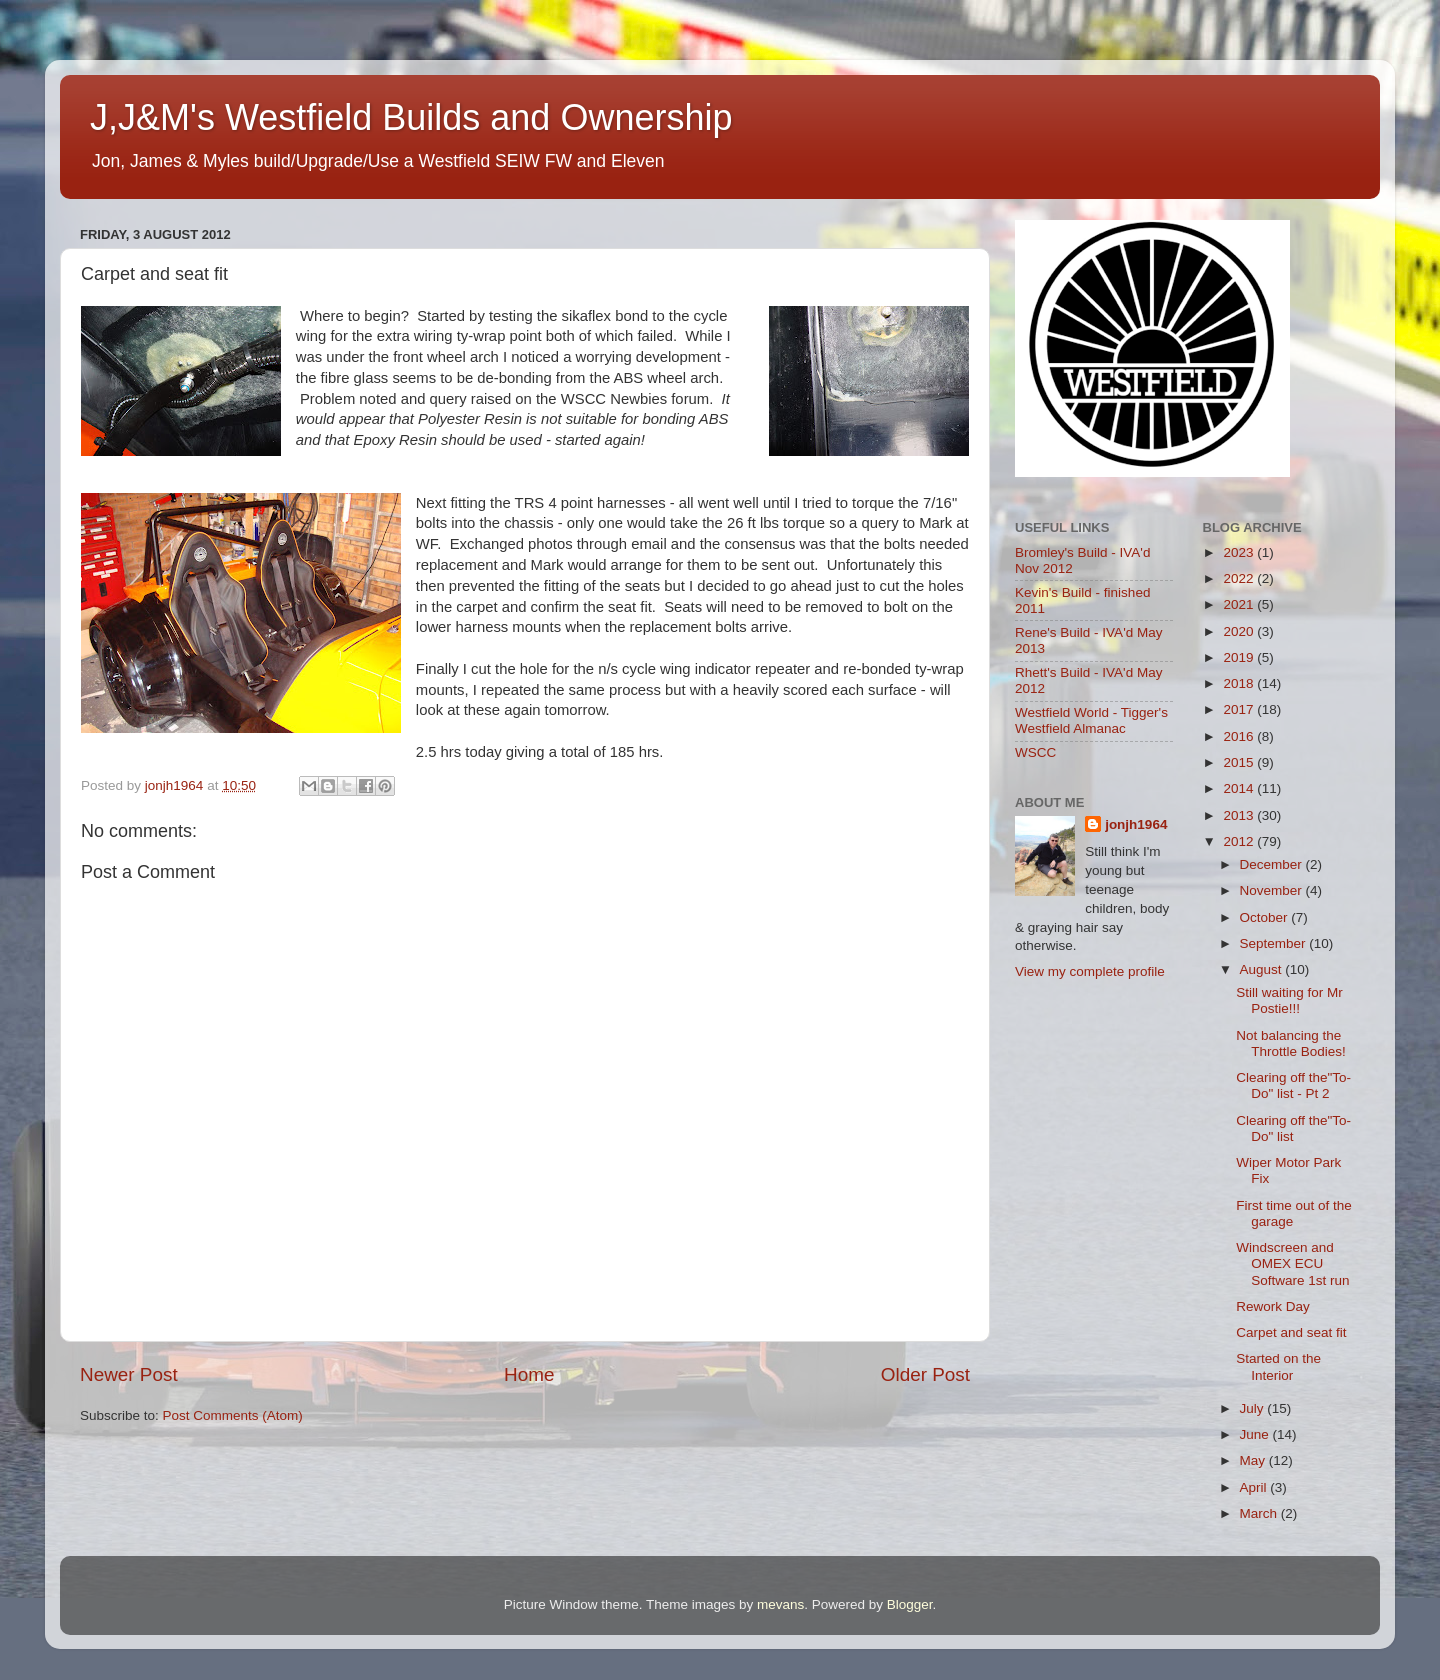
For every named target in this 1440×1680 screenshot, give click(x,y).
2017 (1240, 709)
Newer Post (129, 1374)
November (1273, 890)
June (1256, 1434)
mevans (780, 1604)
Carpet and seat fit (1291, 1332)
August (1263, 969)
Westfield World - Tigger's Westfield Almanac (1091, 720)
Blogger (910, 1604)
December (1273, 864)
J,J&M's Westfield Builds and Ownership (411, 117)
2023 (1240, 552)
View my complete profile (1090, 971)
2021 (1240, 604)
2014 (1240, 788)
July (1254, 1408)
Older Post (925, 1374)
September (1275, 943)
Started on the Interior (1278, 1366)
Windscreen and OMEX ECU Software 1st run (1292, 1263)
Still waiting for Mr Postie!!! (1289, 1000)
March (1260, 1513)
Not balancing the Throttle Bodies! (1291, 1043)
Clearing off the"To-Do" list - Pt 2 (1293, 1085)
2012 (1240, 841)
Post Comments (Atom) (233, 1415)
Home (529, 1374)
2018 (1240, 683)
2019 (1240, 657)
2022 (1240, 578)
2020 (1240, 631)
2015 (1240, 762)
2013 (1240, 815)
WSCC (1035, 752)
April (1255, 1487)
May (1254, 1460)
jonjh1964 (1136, 824)
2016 (1240, 736)
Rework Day (1273, 1306)
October (1266, 917)
